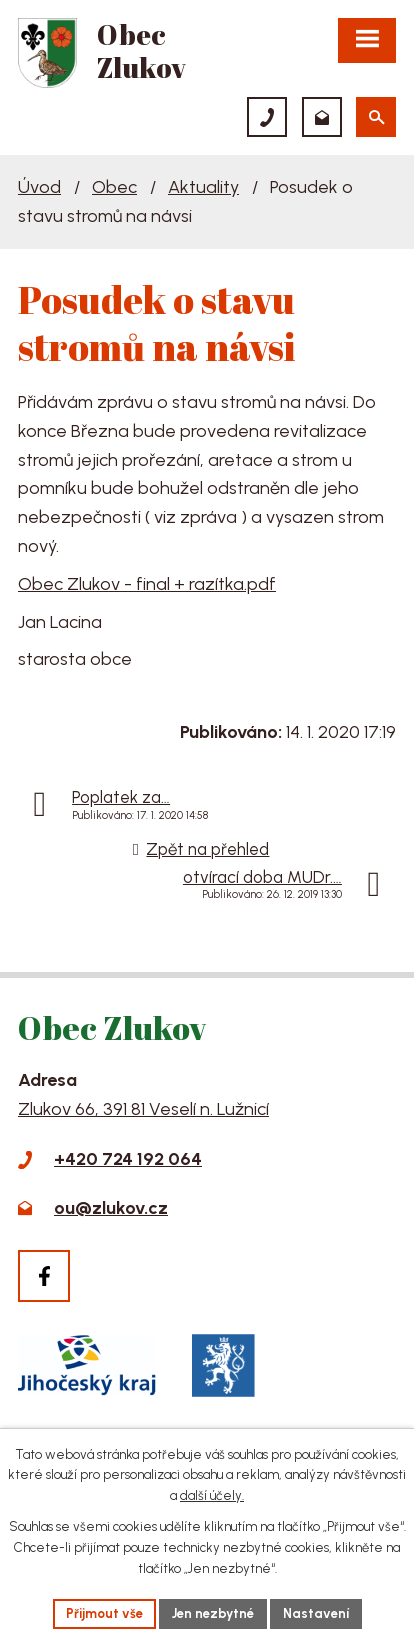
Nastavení (316, 1613)
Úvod (39, 187)
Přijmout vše (104, 1613)
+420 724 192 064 (128, 1159)
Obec (114, 187)
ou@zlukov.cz (111, 1208)
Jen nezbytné (213, 1613)
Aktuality (203, 187)
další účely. (212, 1496)
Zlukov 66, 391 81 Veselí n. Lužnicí (143, 1109)
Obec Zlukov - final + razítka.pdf (147, 584)
